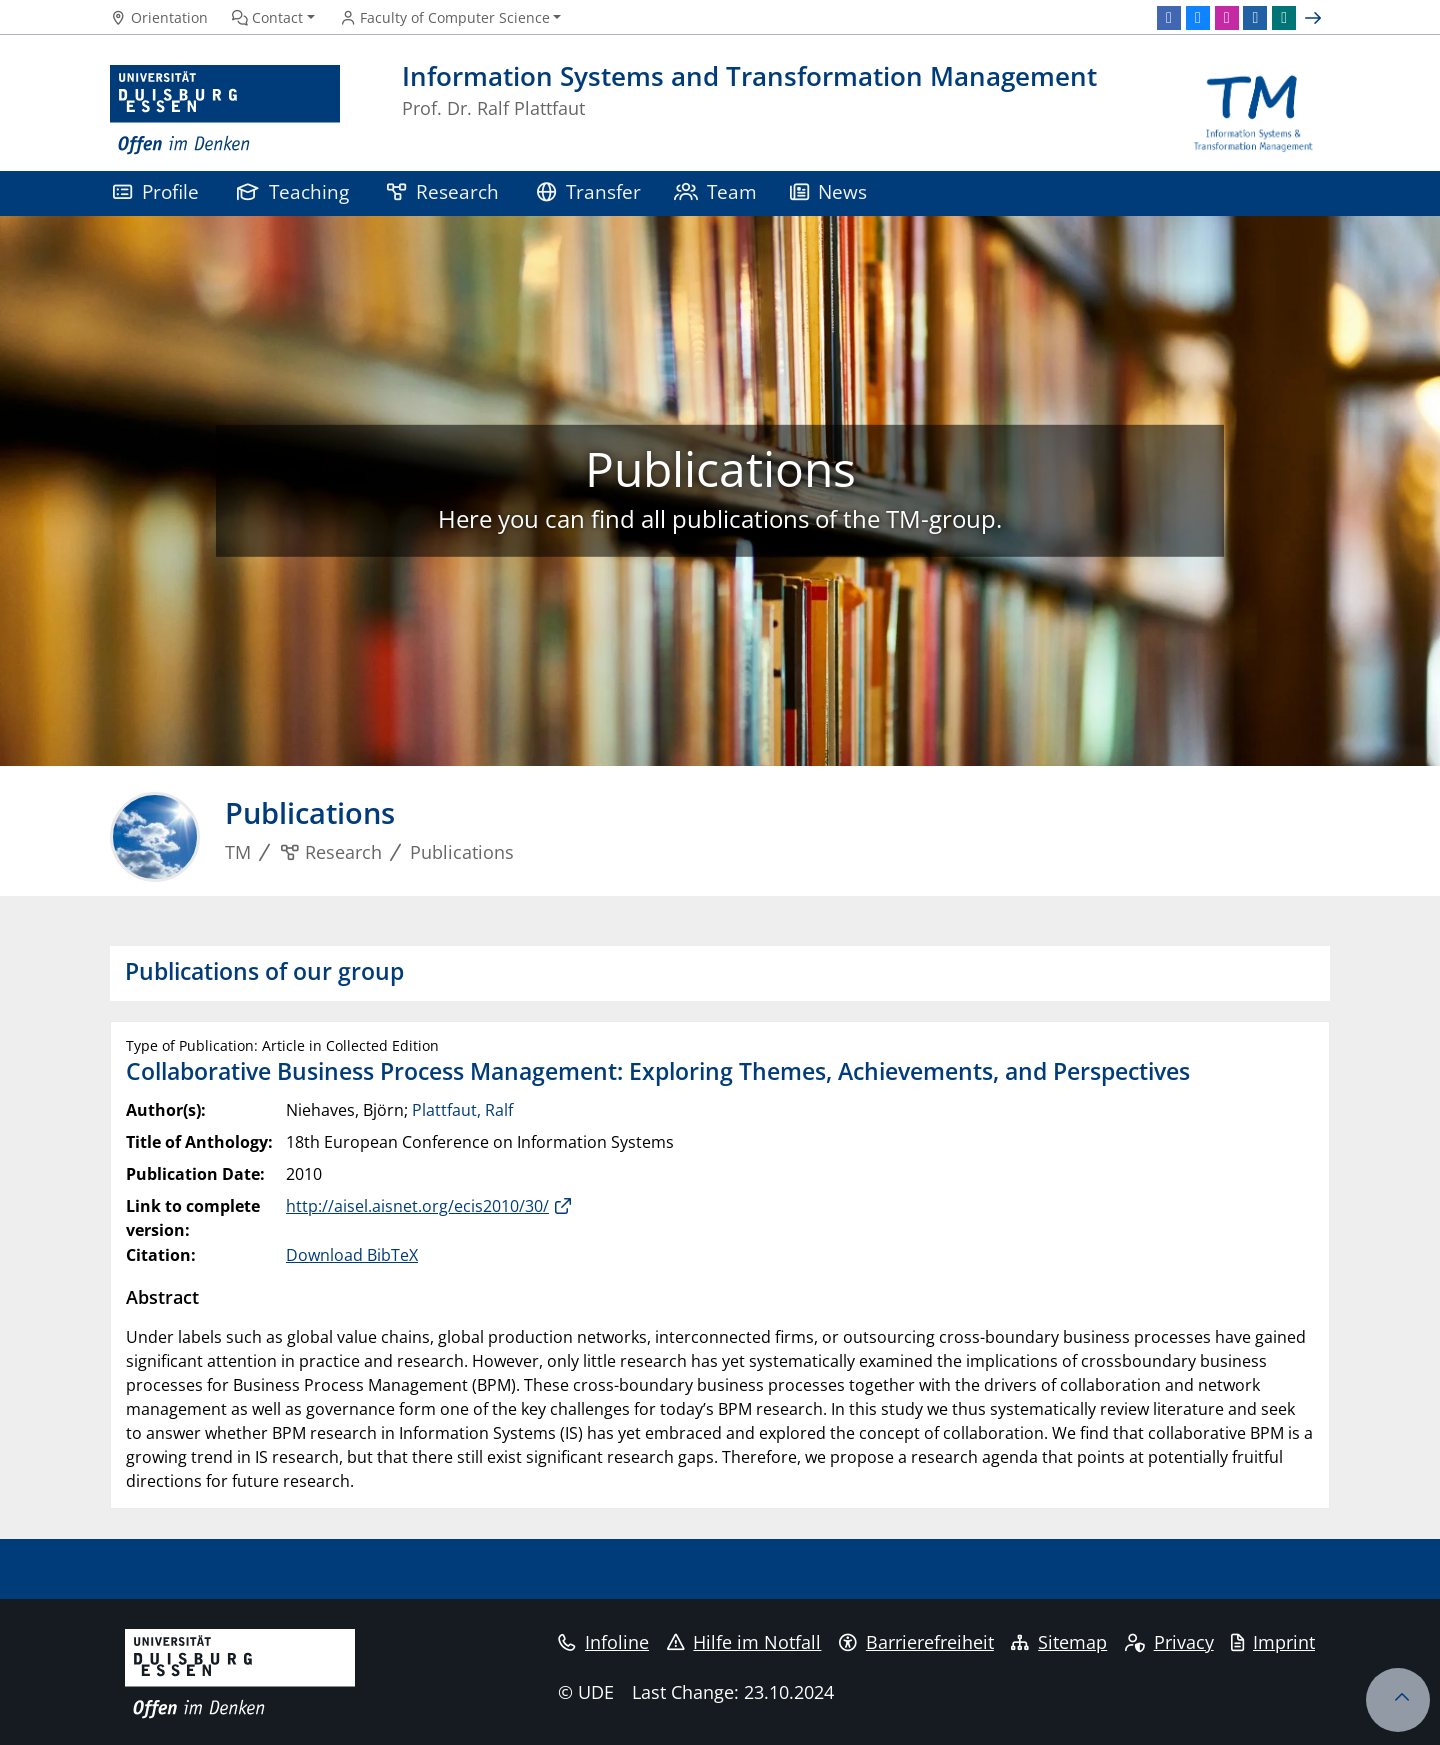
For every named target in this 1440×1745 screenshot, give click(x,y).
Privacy (1169, 1642)
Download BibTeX (352, 1255)
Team (716, 191)
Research (443, 191)
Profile (156, 191)
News (829, 191)
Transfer (589, 191)
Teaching (293, 191)
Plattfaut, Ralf (462, 1110)
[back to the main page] (1253, 110)
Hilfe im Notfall (744, 1642)
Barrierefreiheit (916, 1642)
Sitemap (1059, 1642)
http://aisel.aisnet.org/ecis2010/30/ (417, 1206)
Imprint (1273, 1642)
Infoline (603, 1642)
